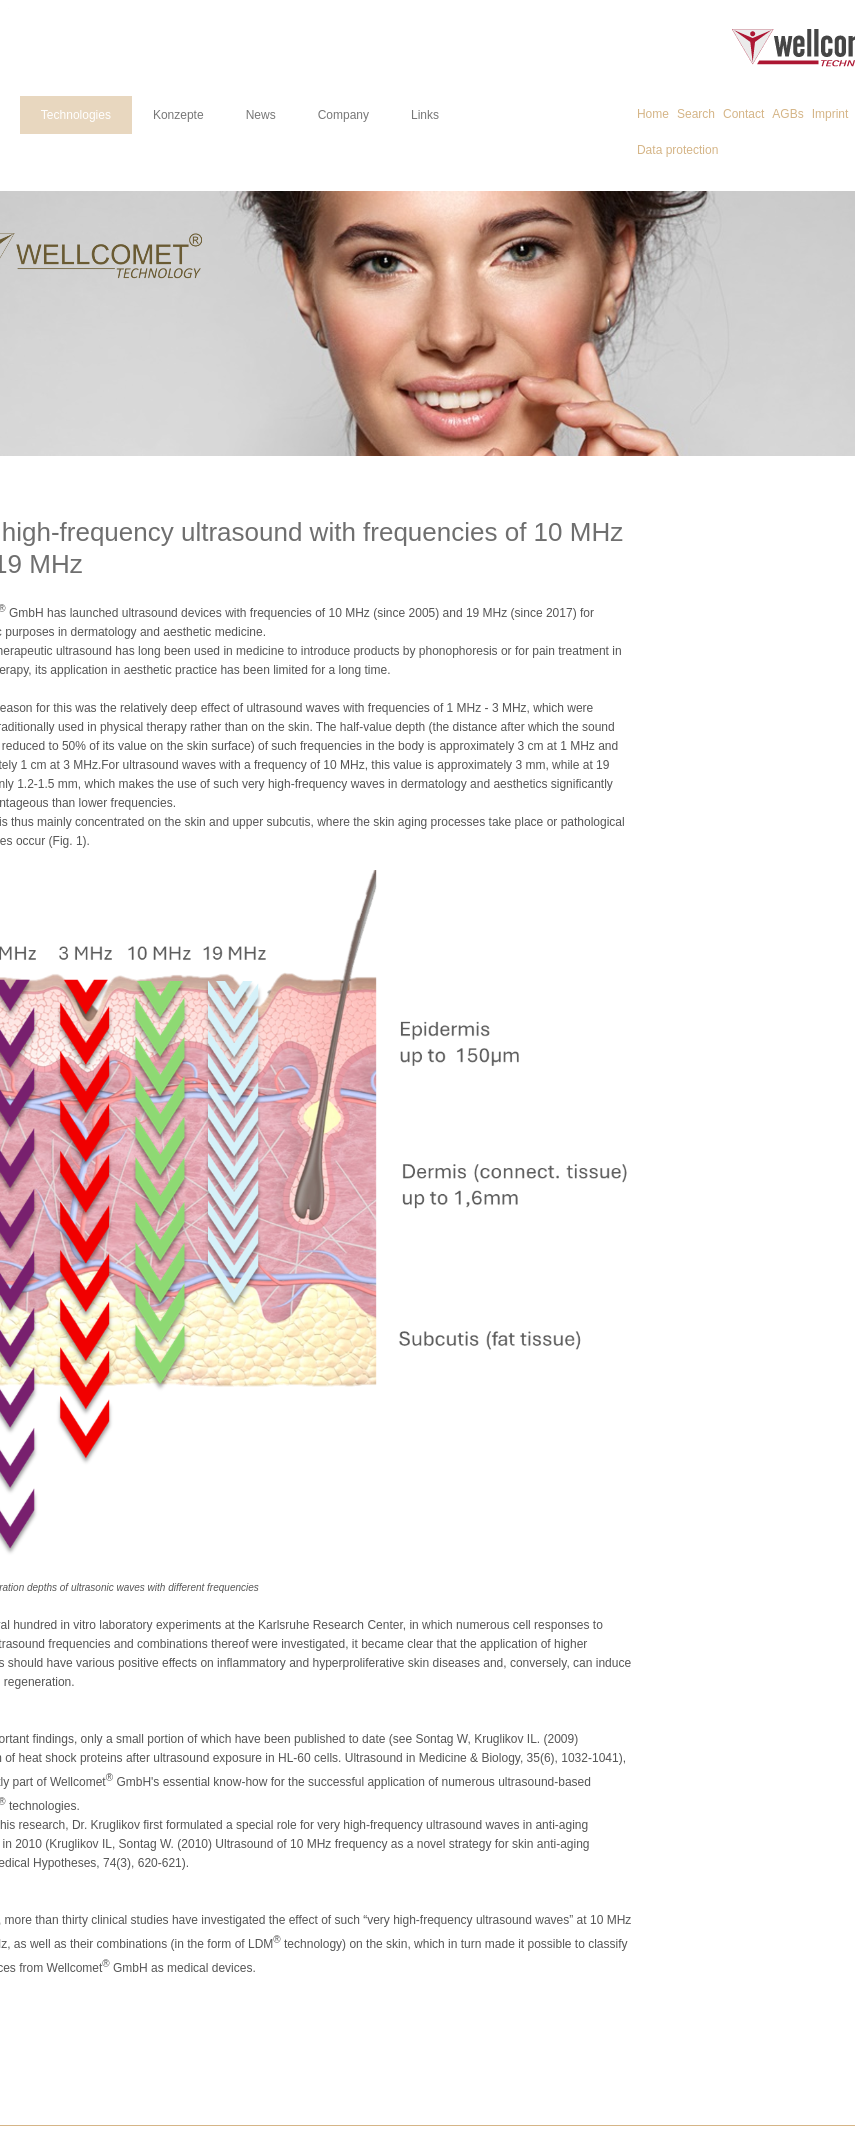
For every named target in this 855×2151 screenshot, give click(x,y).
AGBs (787, 114)
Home (653, 114)
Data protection (677, 150)
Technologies (76, 115)
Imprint (830, 114)
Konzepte (178, 115)
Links (425, 115)
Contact (743, 114)
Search (696, 114)
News (261, 115)
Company (343, 115)
